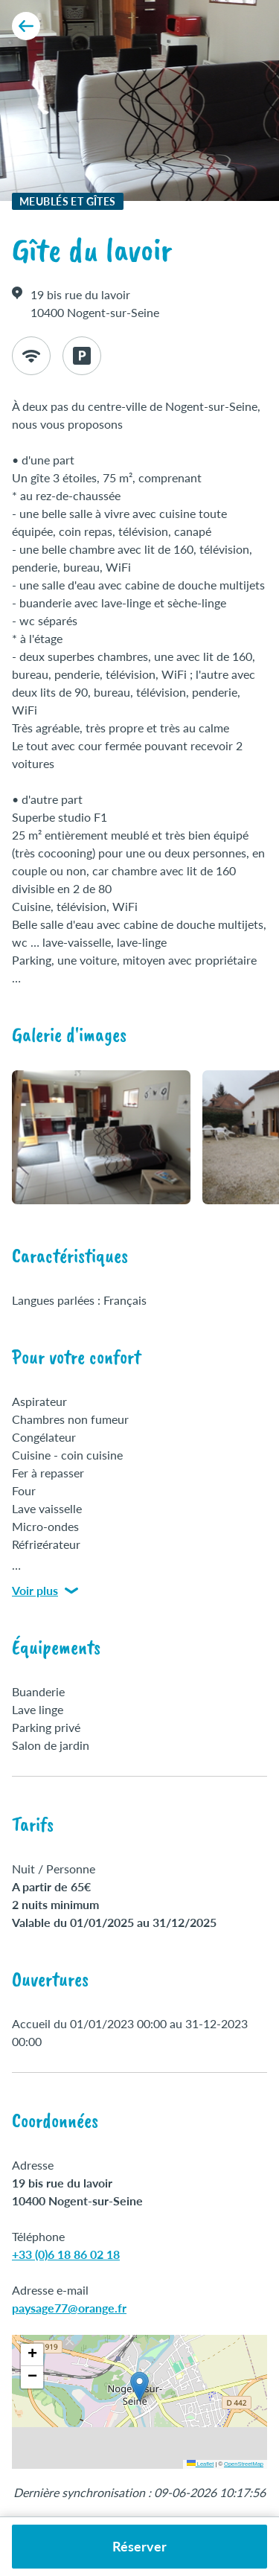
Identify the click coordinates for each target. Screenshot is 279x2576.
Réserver (139, 2546)
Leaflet (200, 2464)
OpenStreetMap (243, 2464)
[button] (139, 2386)
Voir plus (45, 1590)
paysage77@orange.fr (69, 2308)
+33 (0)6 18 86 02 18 (66, 2254)
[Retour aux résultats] (26, 26)
